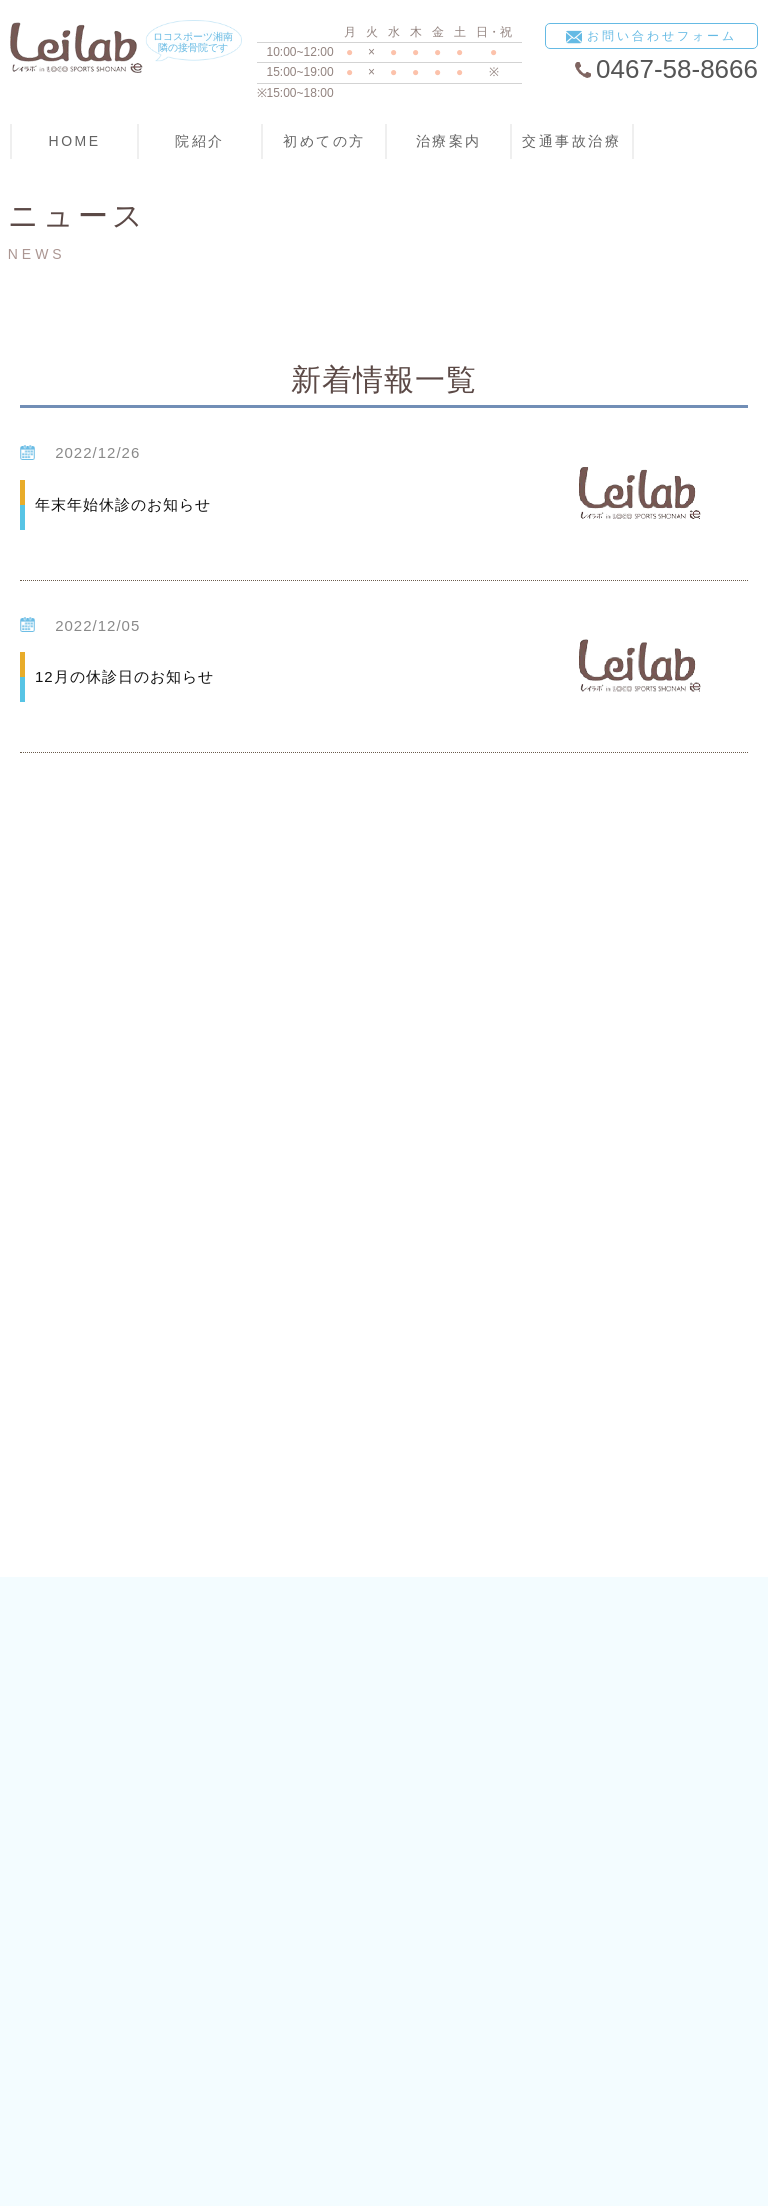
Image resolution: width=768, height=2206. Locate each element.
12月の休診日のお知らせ (124, 676)
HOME (75, 141)
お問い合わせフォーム (651, 37)
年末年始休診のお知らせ (123, 504)
